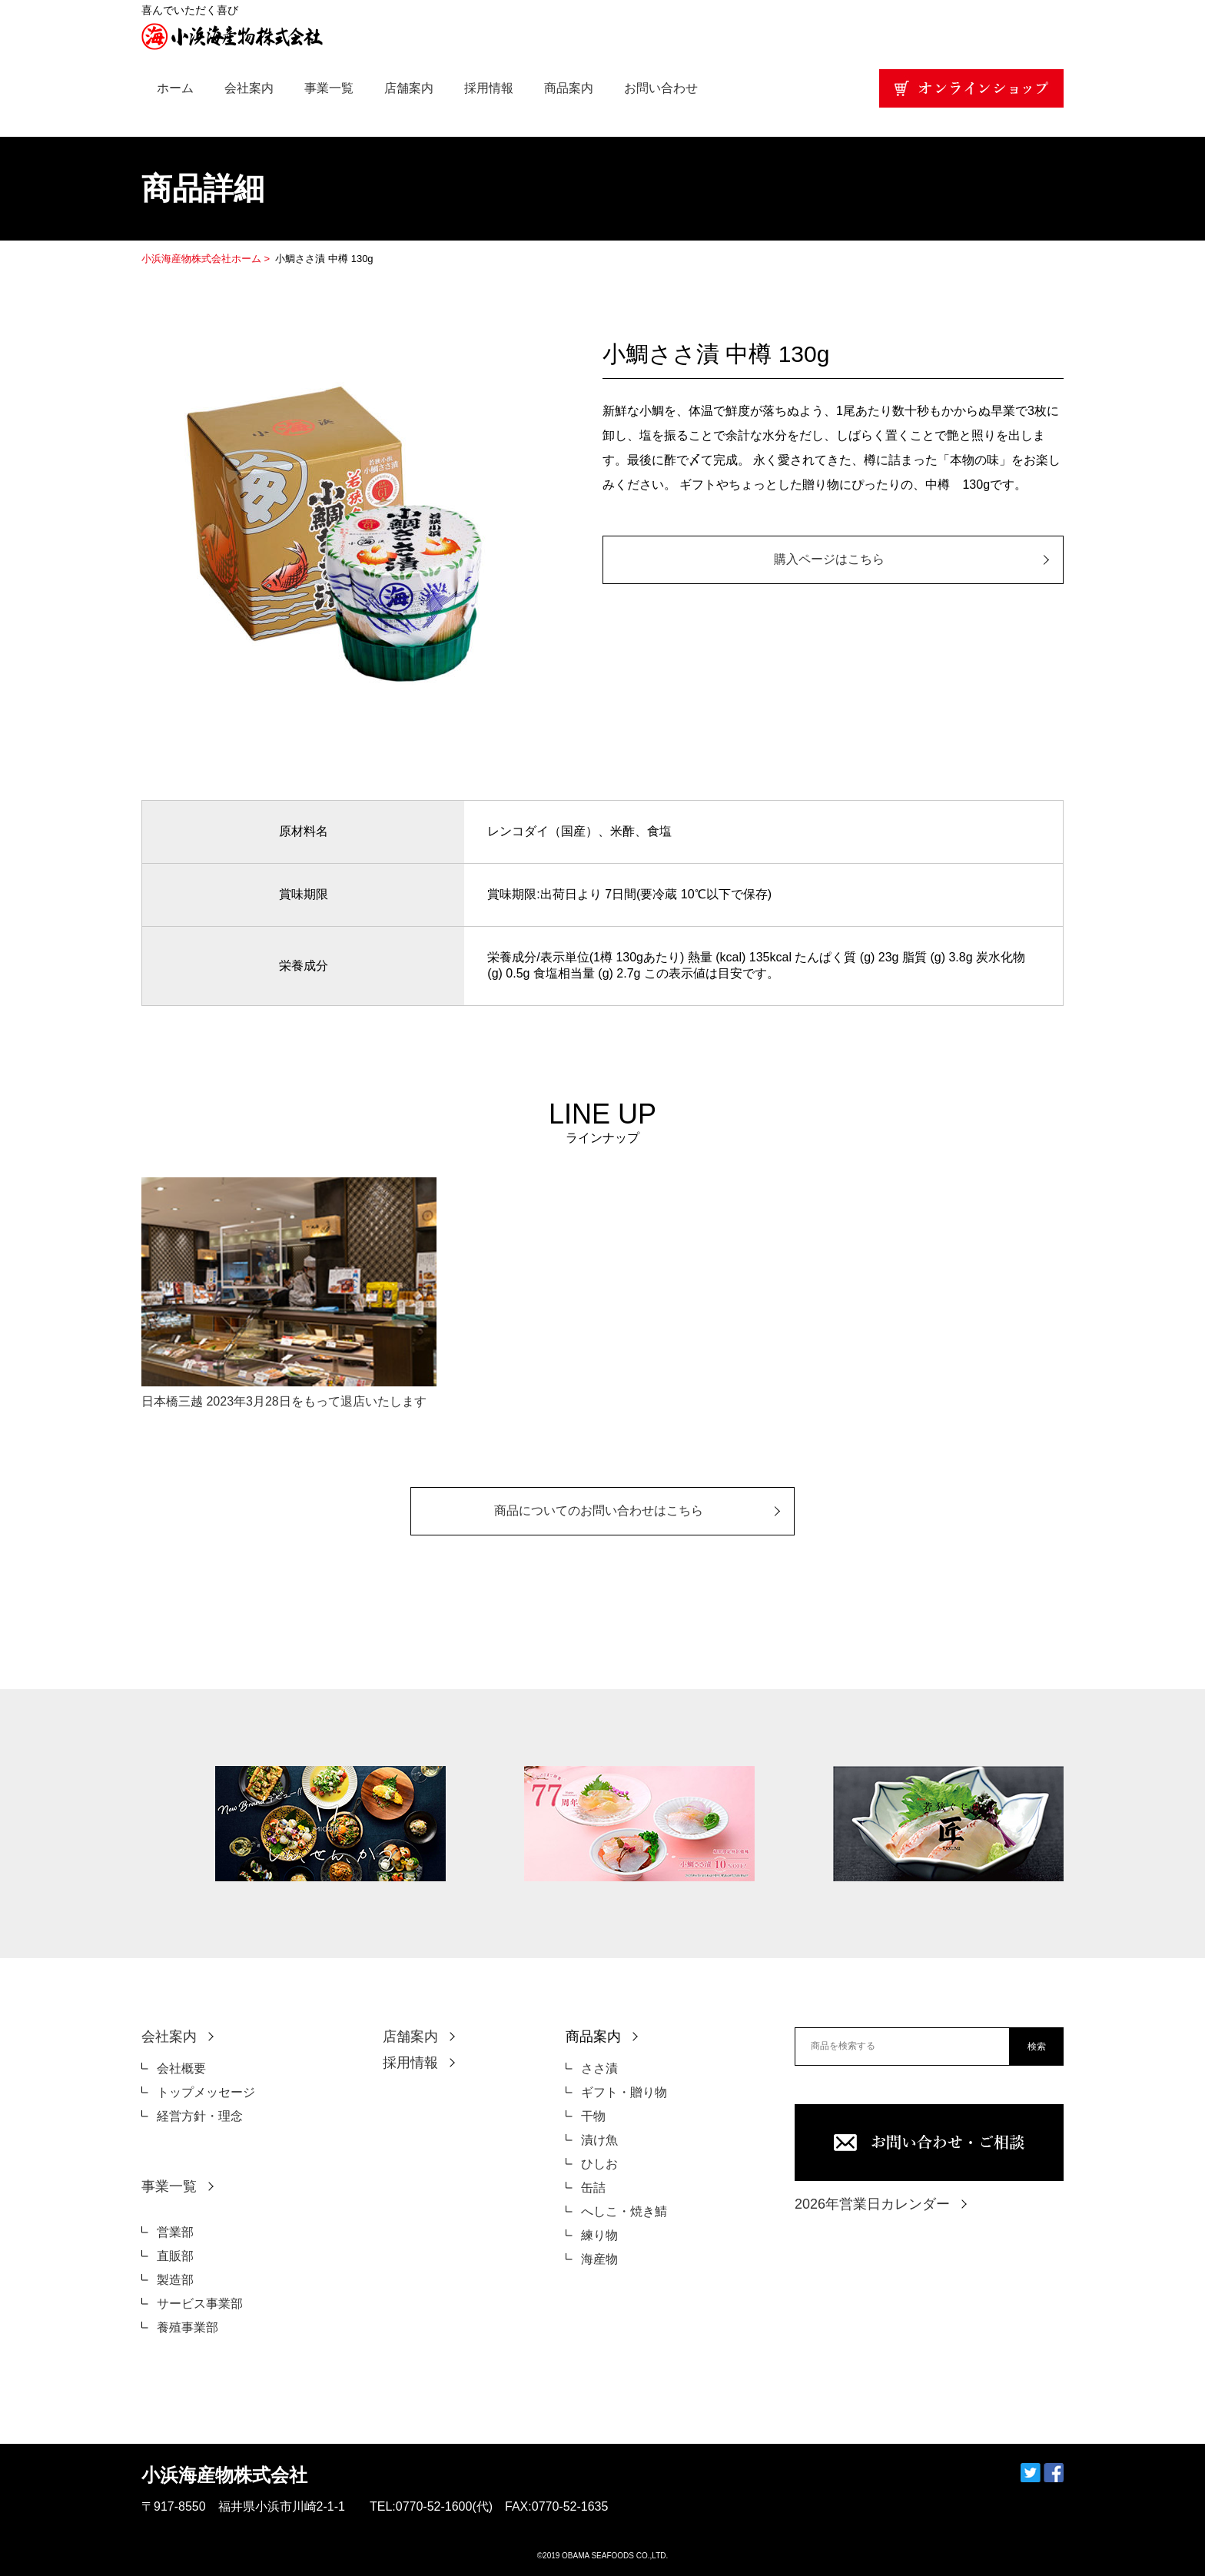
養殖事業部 (187, 2327)
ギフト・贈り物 (624, 2092)
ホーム (175, 88)
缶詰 (593, 2187)
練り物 (599, 2235)
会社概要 (181, 2068)
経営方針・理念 (200, 2116)
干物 (593, 2116)
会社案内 (249, 88)
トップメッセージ (206, 2092)
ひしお (599, 2163)
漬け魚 (599, 2139)
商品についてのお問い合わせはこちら (598, 1510)
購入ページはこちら (829, 559)
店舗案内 (408, 88)
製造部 (175, 2279)
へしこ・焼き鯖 (624, 2211)
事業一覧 (329, 88)
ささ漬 (599, 2068)
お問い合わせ (661, 88)
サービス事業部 (200, 2303)
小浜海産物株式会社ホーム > (207, 258)
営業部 (175, 2232)
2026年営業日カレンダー (872, 2204)
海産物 (599, 2259)
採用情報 (488, 88)
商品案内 (568, 88)
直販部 (175, 2255)
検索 (1036, 2046)
